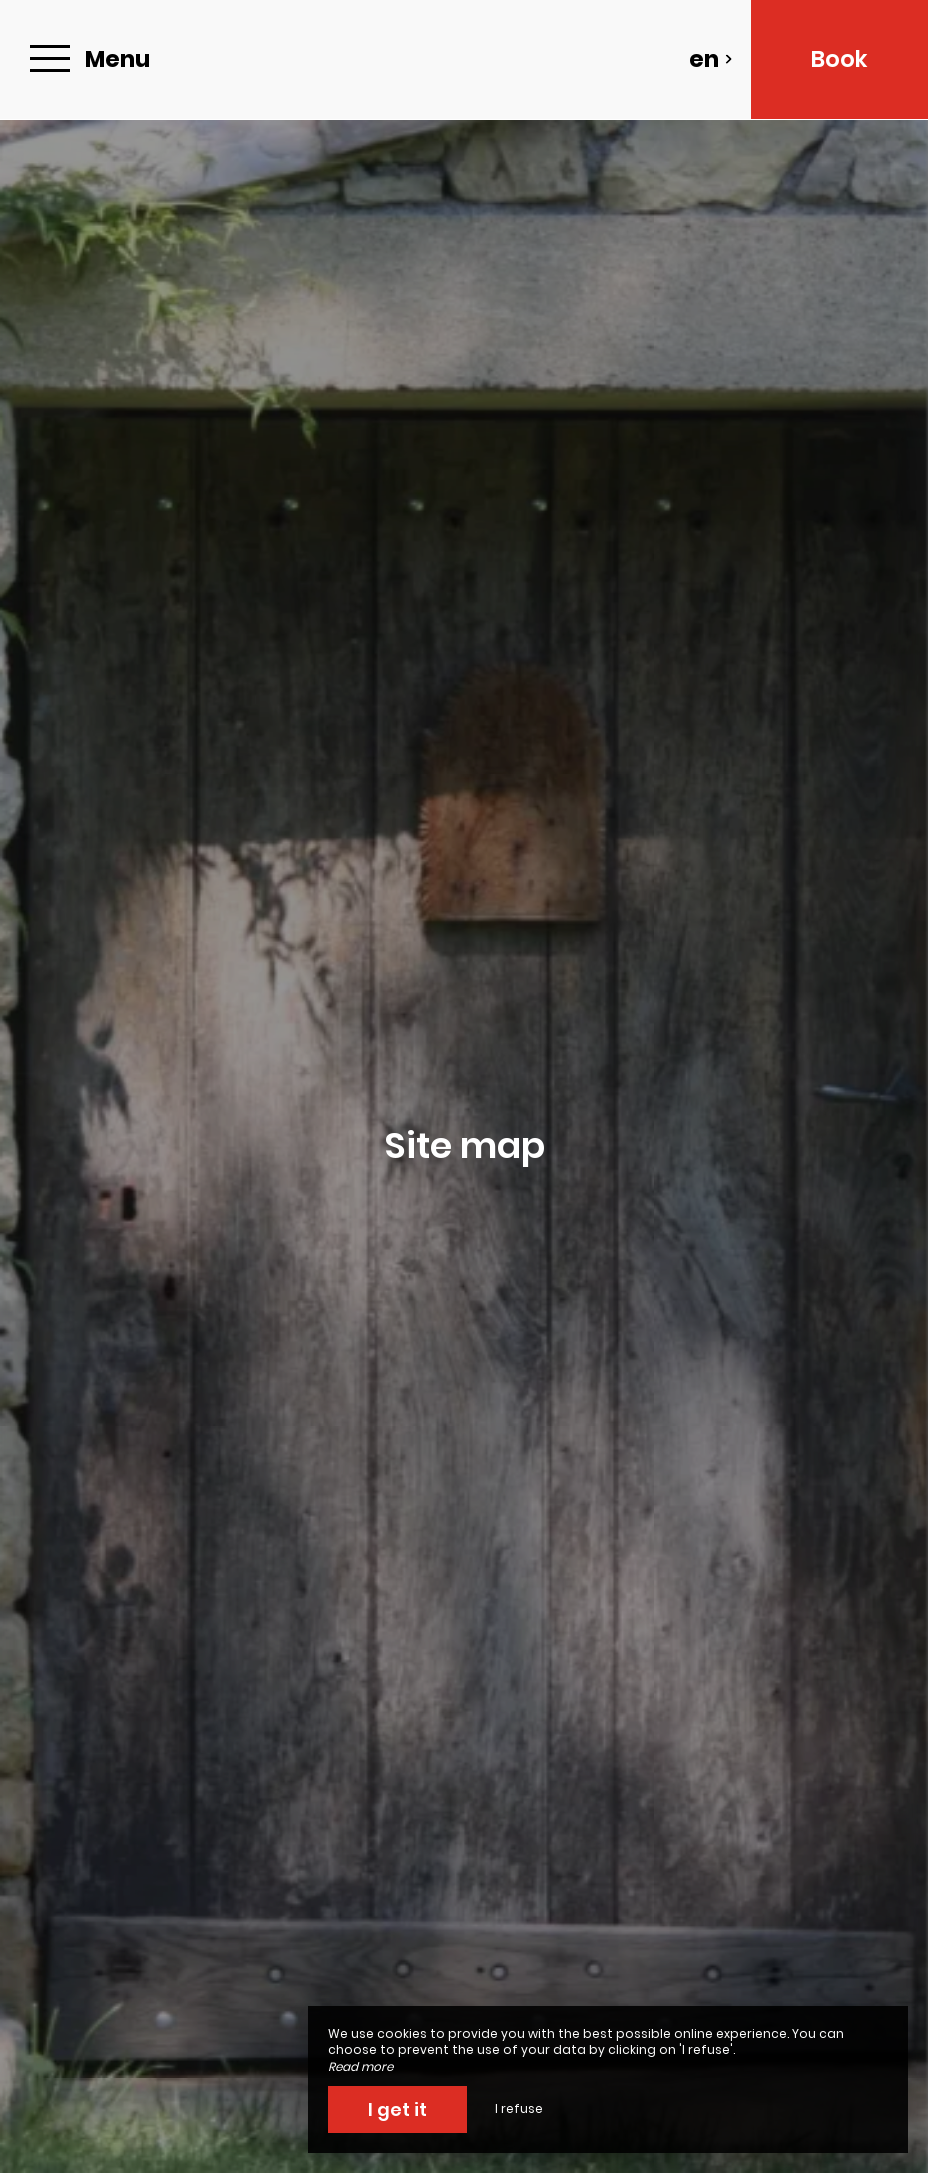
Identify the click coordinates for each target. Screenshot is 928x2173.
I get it (397, 2109)
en (711, 59)
